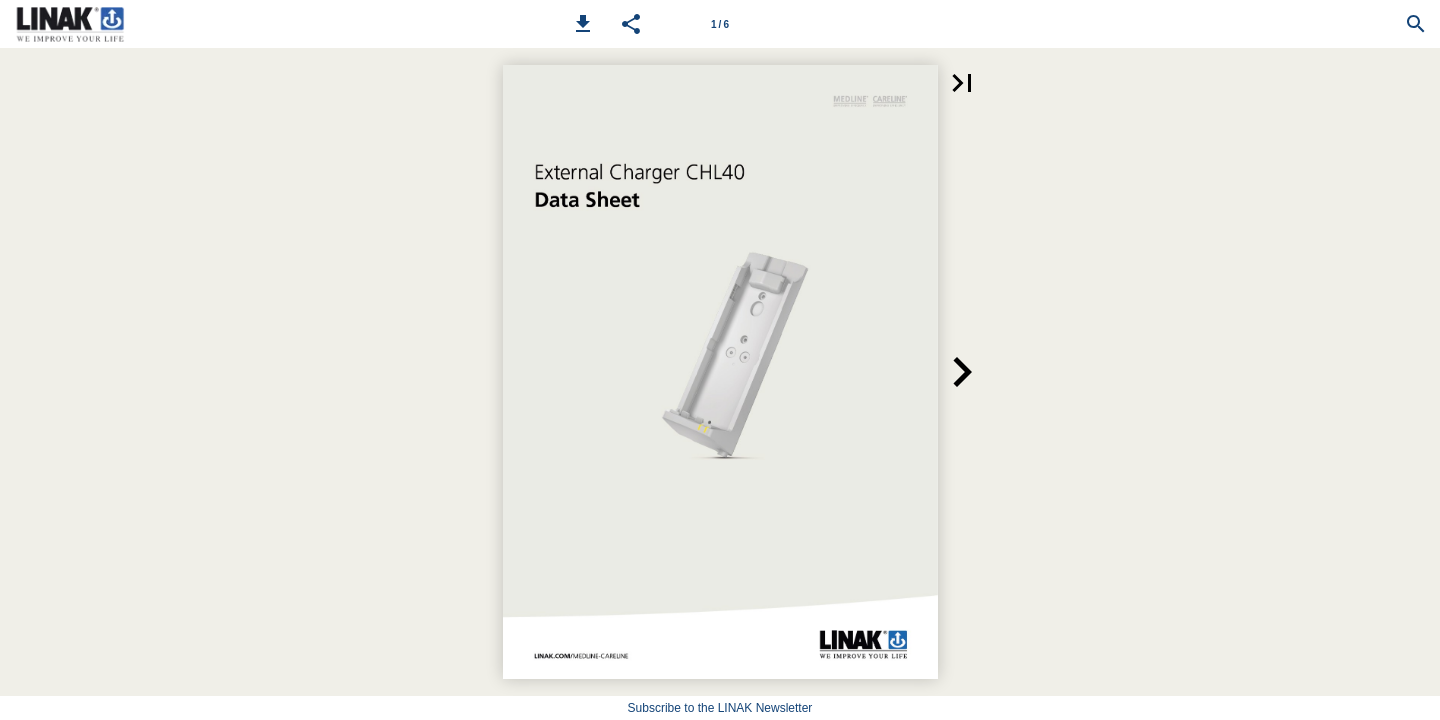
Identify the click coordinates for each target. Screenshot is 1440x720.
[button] (583, 24)
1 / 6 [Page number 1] (720, 24)
